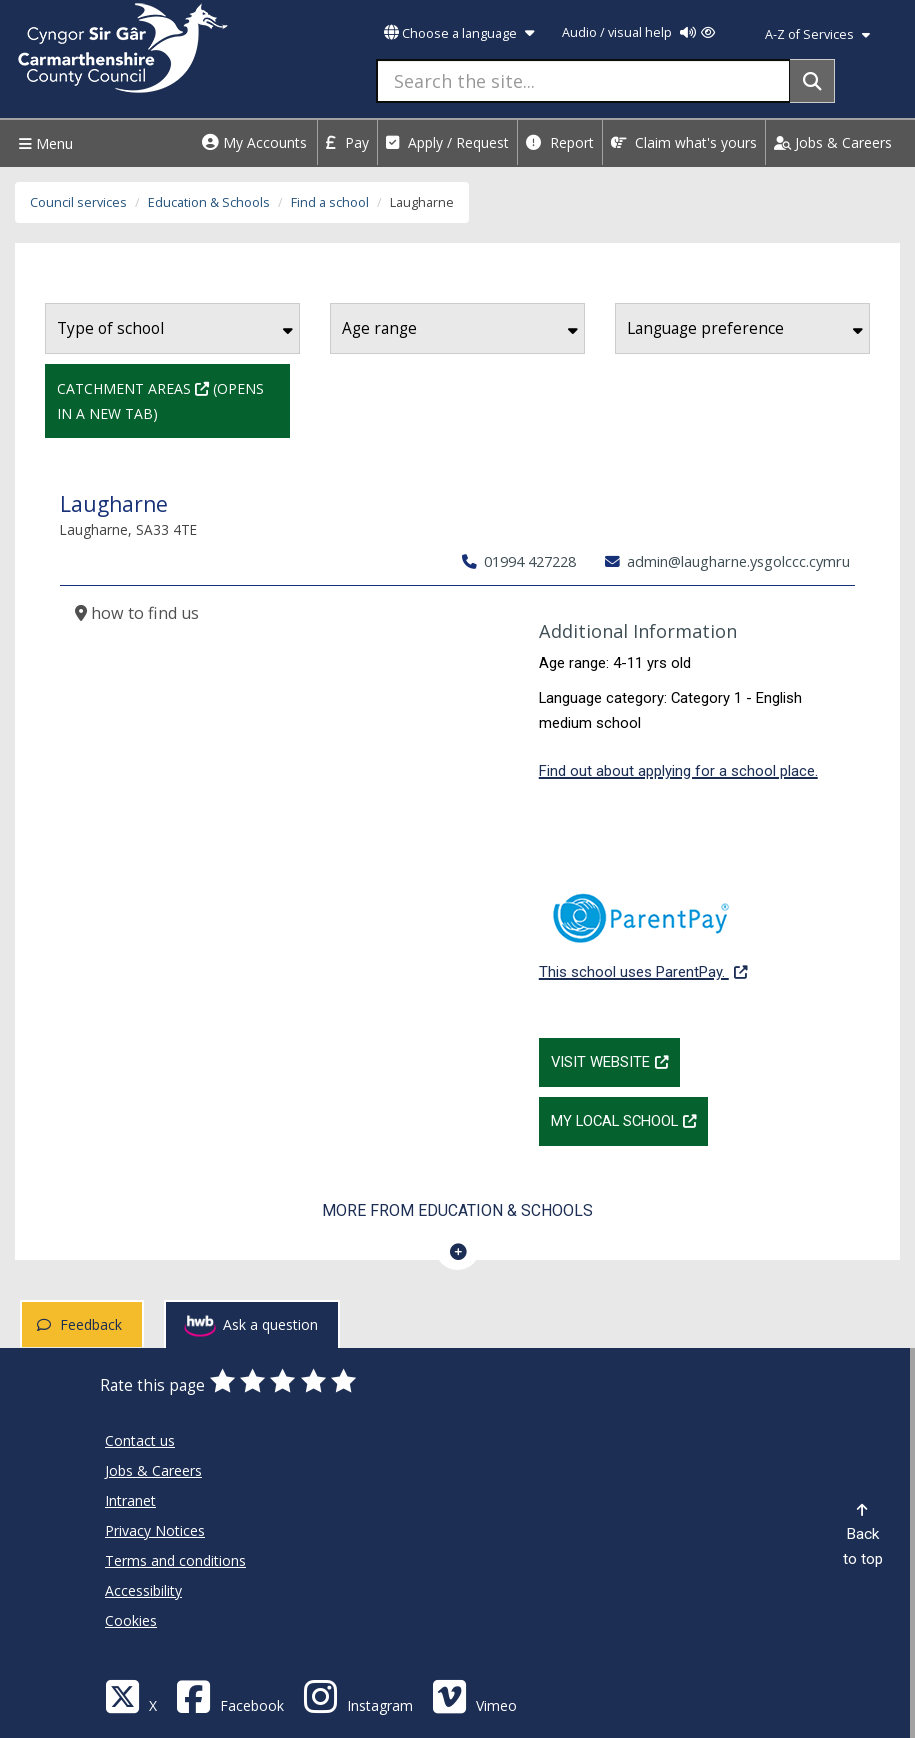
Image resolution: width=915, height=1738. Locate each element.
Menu (43, 143)
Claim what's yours (684, 142)
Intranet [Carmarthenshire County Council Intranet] (130, 1500)
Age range (460, 328)
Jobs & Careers (833, 142)
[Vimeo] (474, 1695)
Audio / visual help (638, 32)
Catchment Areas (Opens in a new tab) (173, 399)
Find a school (330, 202)
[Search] (812, 81)
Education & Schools (209, 202)
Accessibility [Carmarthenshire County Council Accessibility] (143, 1590)
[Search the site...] (583, 81)
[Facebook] (230, 1695)
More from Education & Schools (457, 1210)
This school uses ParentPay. (643, 925)
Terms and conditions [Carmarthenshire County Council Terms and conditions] (175, 1560)
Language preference (745, 328)
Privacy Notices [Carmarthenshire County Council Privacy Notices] (155, 1530)
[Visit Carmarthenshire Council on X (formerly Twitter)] (131, 1695)
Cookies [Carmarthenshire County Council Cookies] (131, 1620)
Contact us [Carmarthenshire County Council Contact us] (140, 1440)
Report (560, 142)
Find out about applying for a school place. (678, 771)
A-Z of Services (817, 34)
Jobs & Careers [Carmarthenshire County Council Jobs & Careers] (153, 1470)
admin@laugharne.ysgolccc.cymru (727, 561)
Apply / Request (447, 142)
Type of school (175, 328)
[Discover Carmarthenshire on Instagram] (358, 1695)
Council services (78, 202)
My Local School (629, 1119)
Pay (347, 142)
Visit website (615, 1060)
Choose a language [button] (459, 33)
